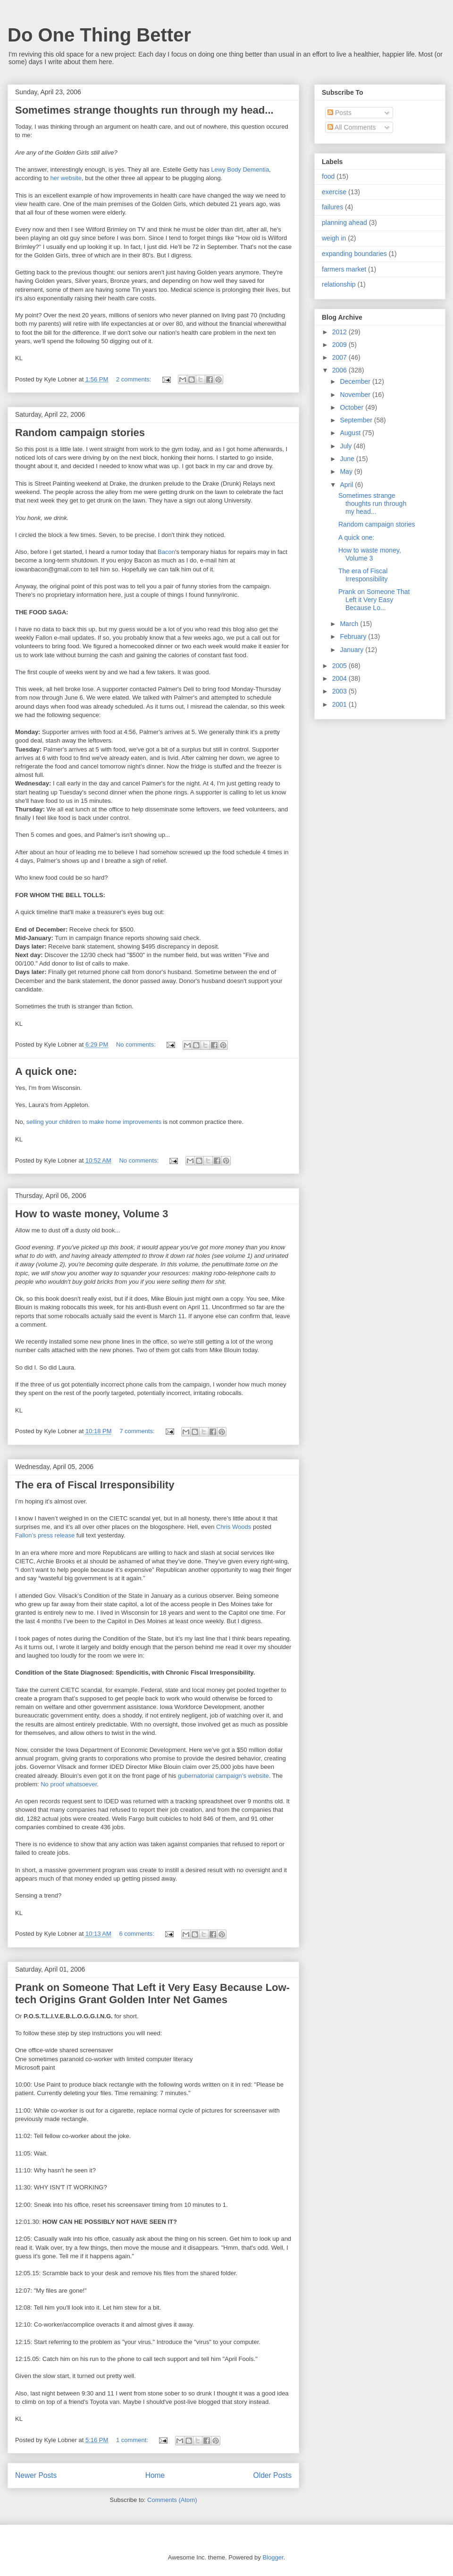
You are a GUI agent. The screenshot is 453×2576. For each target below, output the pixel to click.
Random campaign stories (80, 432)
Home (155, 2475)
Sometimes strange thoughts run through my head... (144, 110)
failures (332, 207)
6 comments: (137, 1933)
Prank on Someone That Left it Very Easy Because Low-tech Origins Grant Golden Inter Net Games (152, 1994)
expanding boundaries (354, 253)
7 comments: (137, 1431)
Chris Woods (233, 1526)
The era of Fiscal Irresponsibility (94, 1485)
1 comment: (133, 2440)
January (352, 649)
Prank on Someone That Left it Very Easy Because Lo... (374, 599)
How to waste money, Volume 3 (91, 1214)
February (354, 636)
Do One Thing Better (99, 35)
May (347, 471)
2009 (340, 344)
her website (65, 178)
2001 (340, 704)
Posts (339, 112)
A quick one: (46, 1071)
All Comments (351, 127)
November (356, 394)
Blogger (272, 2557)
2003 (340, 691)
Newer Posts (36, 2475)
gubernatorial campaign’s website (223, 1775)
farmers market (344, 269)
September (357, 420)
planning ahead (344, 222)
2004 (340, 678)
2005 (340, 665)
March (350, 623)
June (348, 458)
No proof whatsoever (69, 1784)
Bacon (166, 551)
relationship (339, 284)
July (346, 446)
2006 (340, 370)
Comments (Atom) (172, 2499)
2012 (340, 332)
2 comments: (134, 379)
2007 (340, 357)
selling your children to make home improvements (93, 1121)
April (347, 484)
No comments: (136, 1044)
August (351, 433)
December (356, 381)
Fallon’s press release (45, 1535)
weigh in (334, 238)
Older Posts (272, 2475)
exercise (334, 192)
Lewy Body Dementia (240, 169)
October (352, 407)
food (328, 176)
